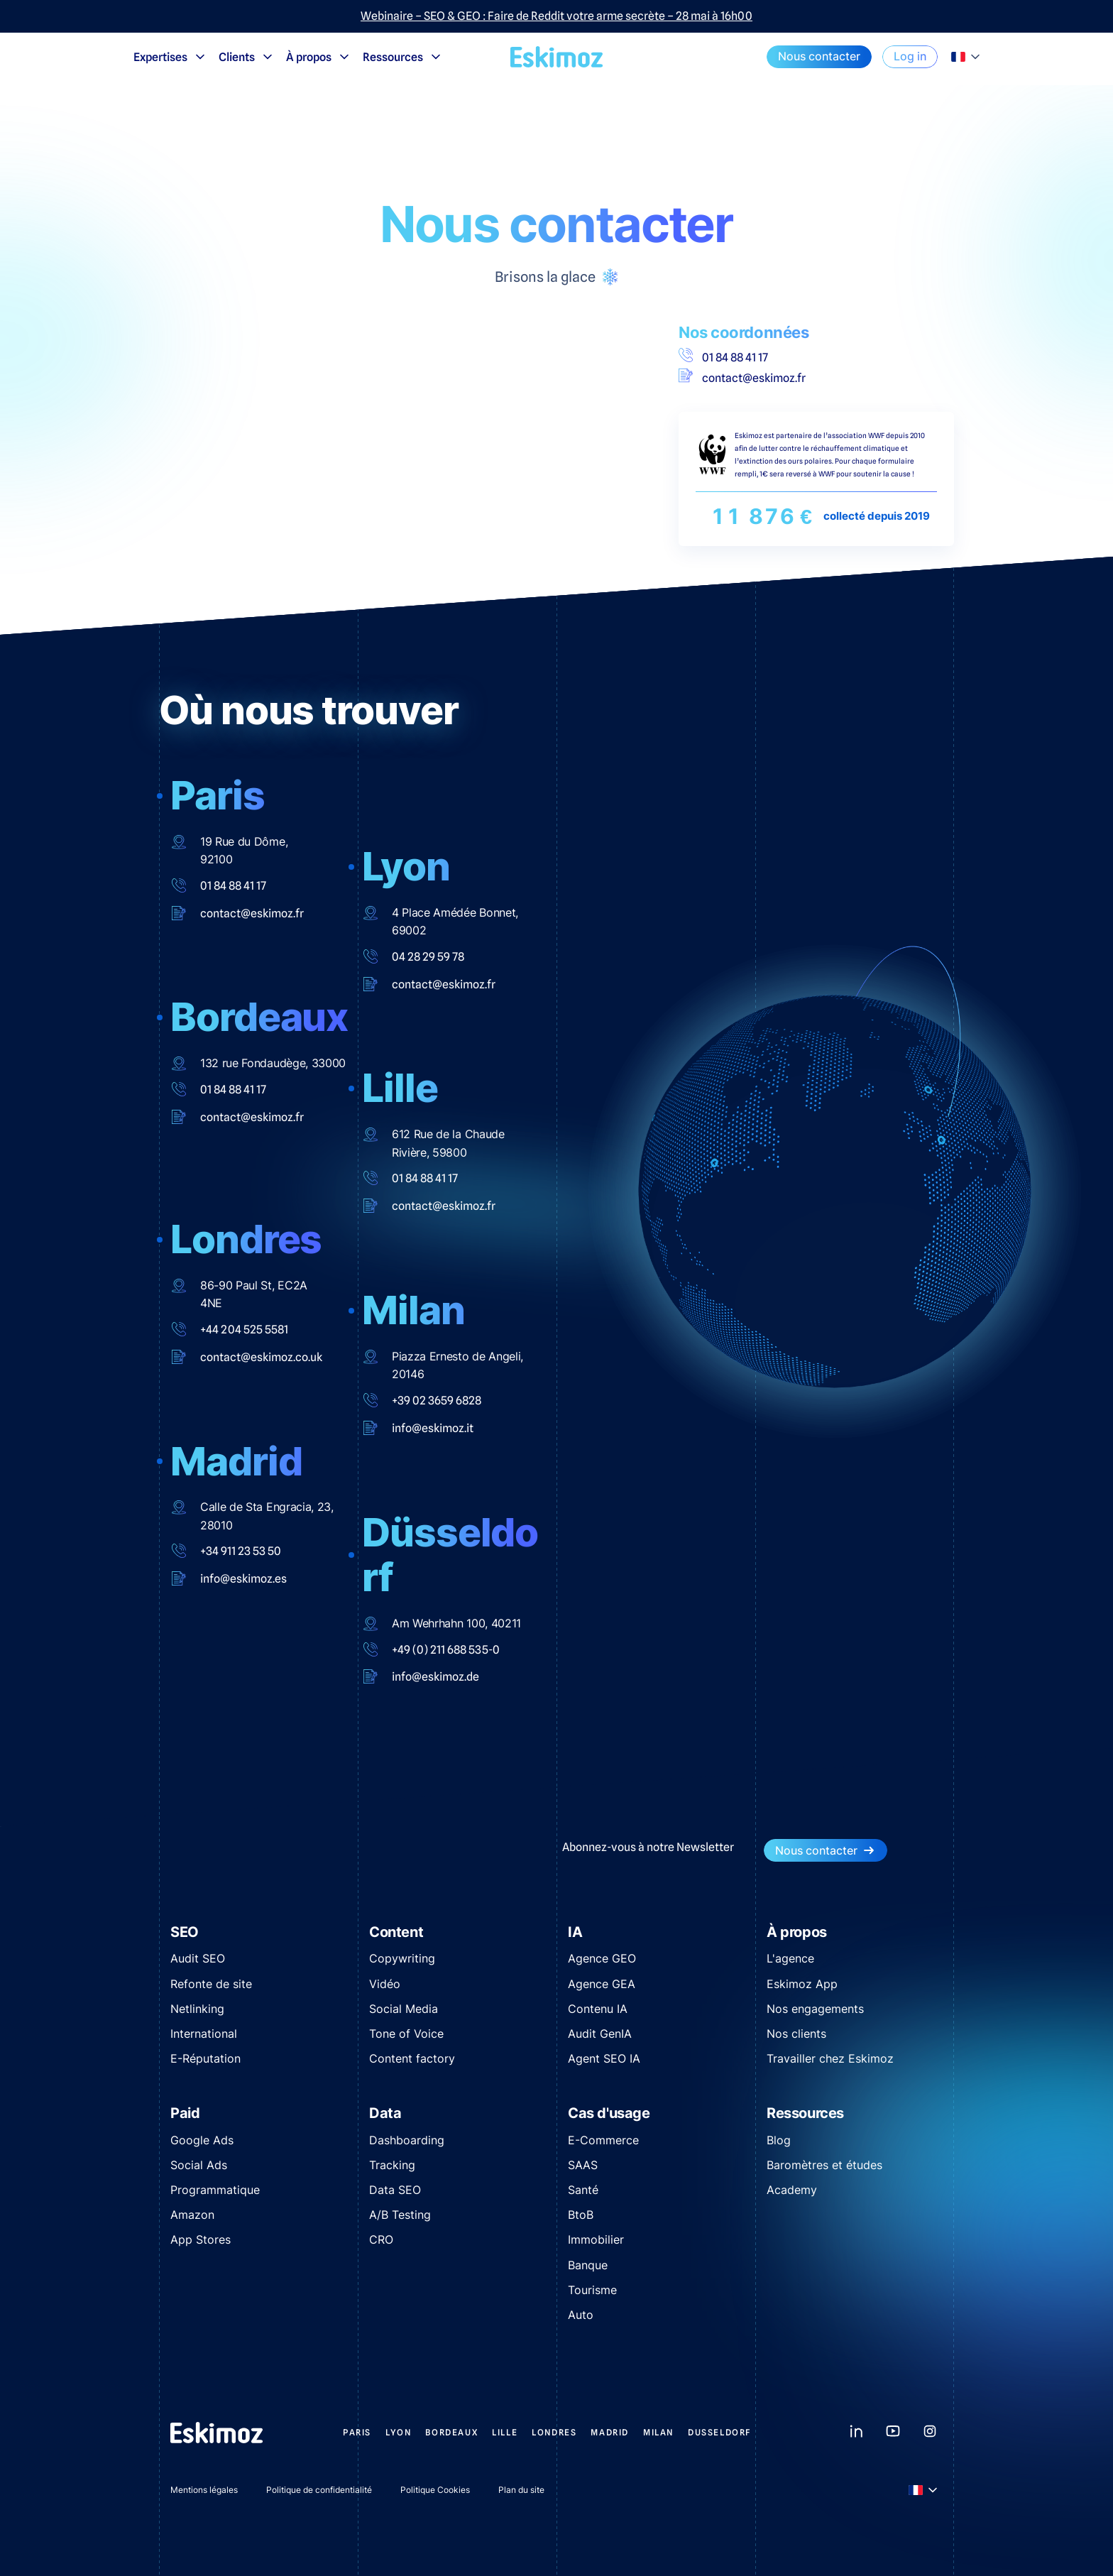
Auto (580, 2315)
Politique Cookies (435, 2489)
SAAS (583, 2165)
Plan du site (521, 2489)
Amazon (192, 2214)
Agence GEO (602, 1958)
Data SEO (395, 2190)
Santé (583, 2190)
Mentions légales (204, 2489)
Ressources (403, 57)
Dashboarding (406, 2140)
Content (396, 1932)
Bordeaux (451, 2432)
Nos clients (796, 2033)
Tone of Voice (406, 2033)
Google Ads (202, 2140)
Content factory (412, 2058)
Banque (588, 2265)
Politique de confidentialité (319, 2489)
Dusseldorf (720, 2432)
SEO (184, 1932)
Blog (779, 2140)
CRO (381, 2239)
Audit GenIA (600, 2033)
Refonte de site (211, 1984)
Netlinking (197, 2009)
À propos (318, 57)
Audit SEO (197, 1958)
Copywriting (402, 1958)
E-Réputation (205, 2058)
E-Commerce (603, 2140)
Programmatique (215, 2190)
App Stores (200, 2239)
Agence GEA (601, 1984)
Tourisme (592, 2290)
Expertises (170, 57)
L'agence (790, 1958)
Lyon (398, 2432)
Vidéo (384, 1984)
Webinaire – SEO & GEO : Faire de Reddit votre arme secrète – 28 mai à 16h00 (556, 16)
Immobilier (596, 2239)
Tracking (392, 2165)
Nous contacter (819, 56)
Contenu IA (597, 2009)
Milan (658, 2432)
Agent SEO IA (604, 2058)
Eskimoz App (802, 1984)
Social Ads (198, 2165)
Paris (357, 2432)
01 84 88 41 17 (723, 356)
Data (385, 2113)
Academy (792, 2190)
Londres (554, 2432)
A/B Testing (400, 2214)
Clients (247, 57)
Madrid (610, 2432)
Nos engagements (815, 2009)
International (203, 2033)
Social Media (403, 2009)
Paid (184, 2113)
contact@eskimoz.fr (742, 377)
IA (575, 1932)
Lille (504, 2432)
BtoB (580, 2214)
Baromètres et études (824, 2165)
